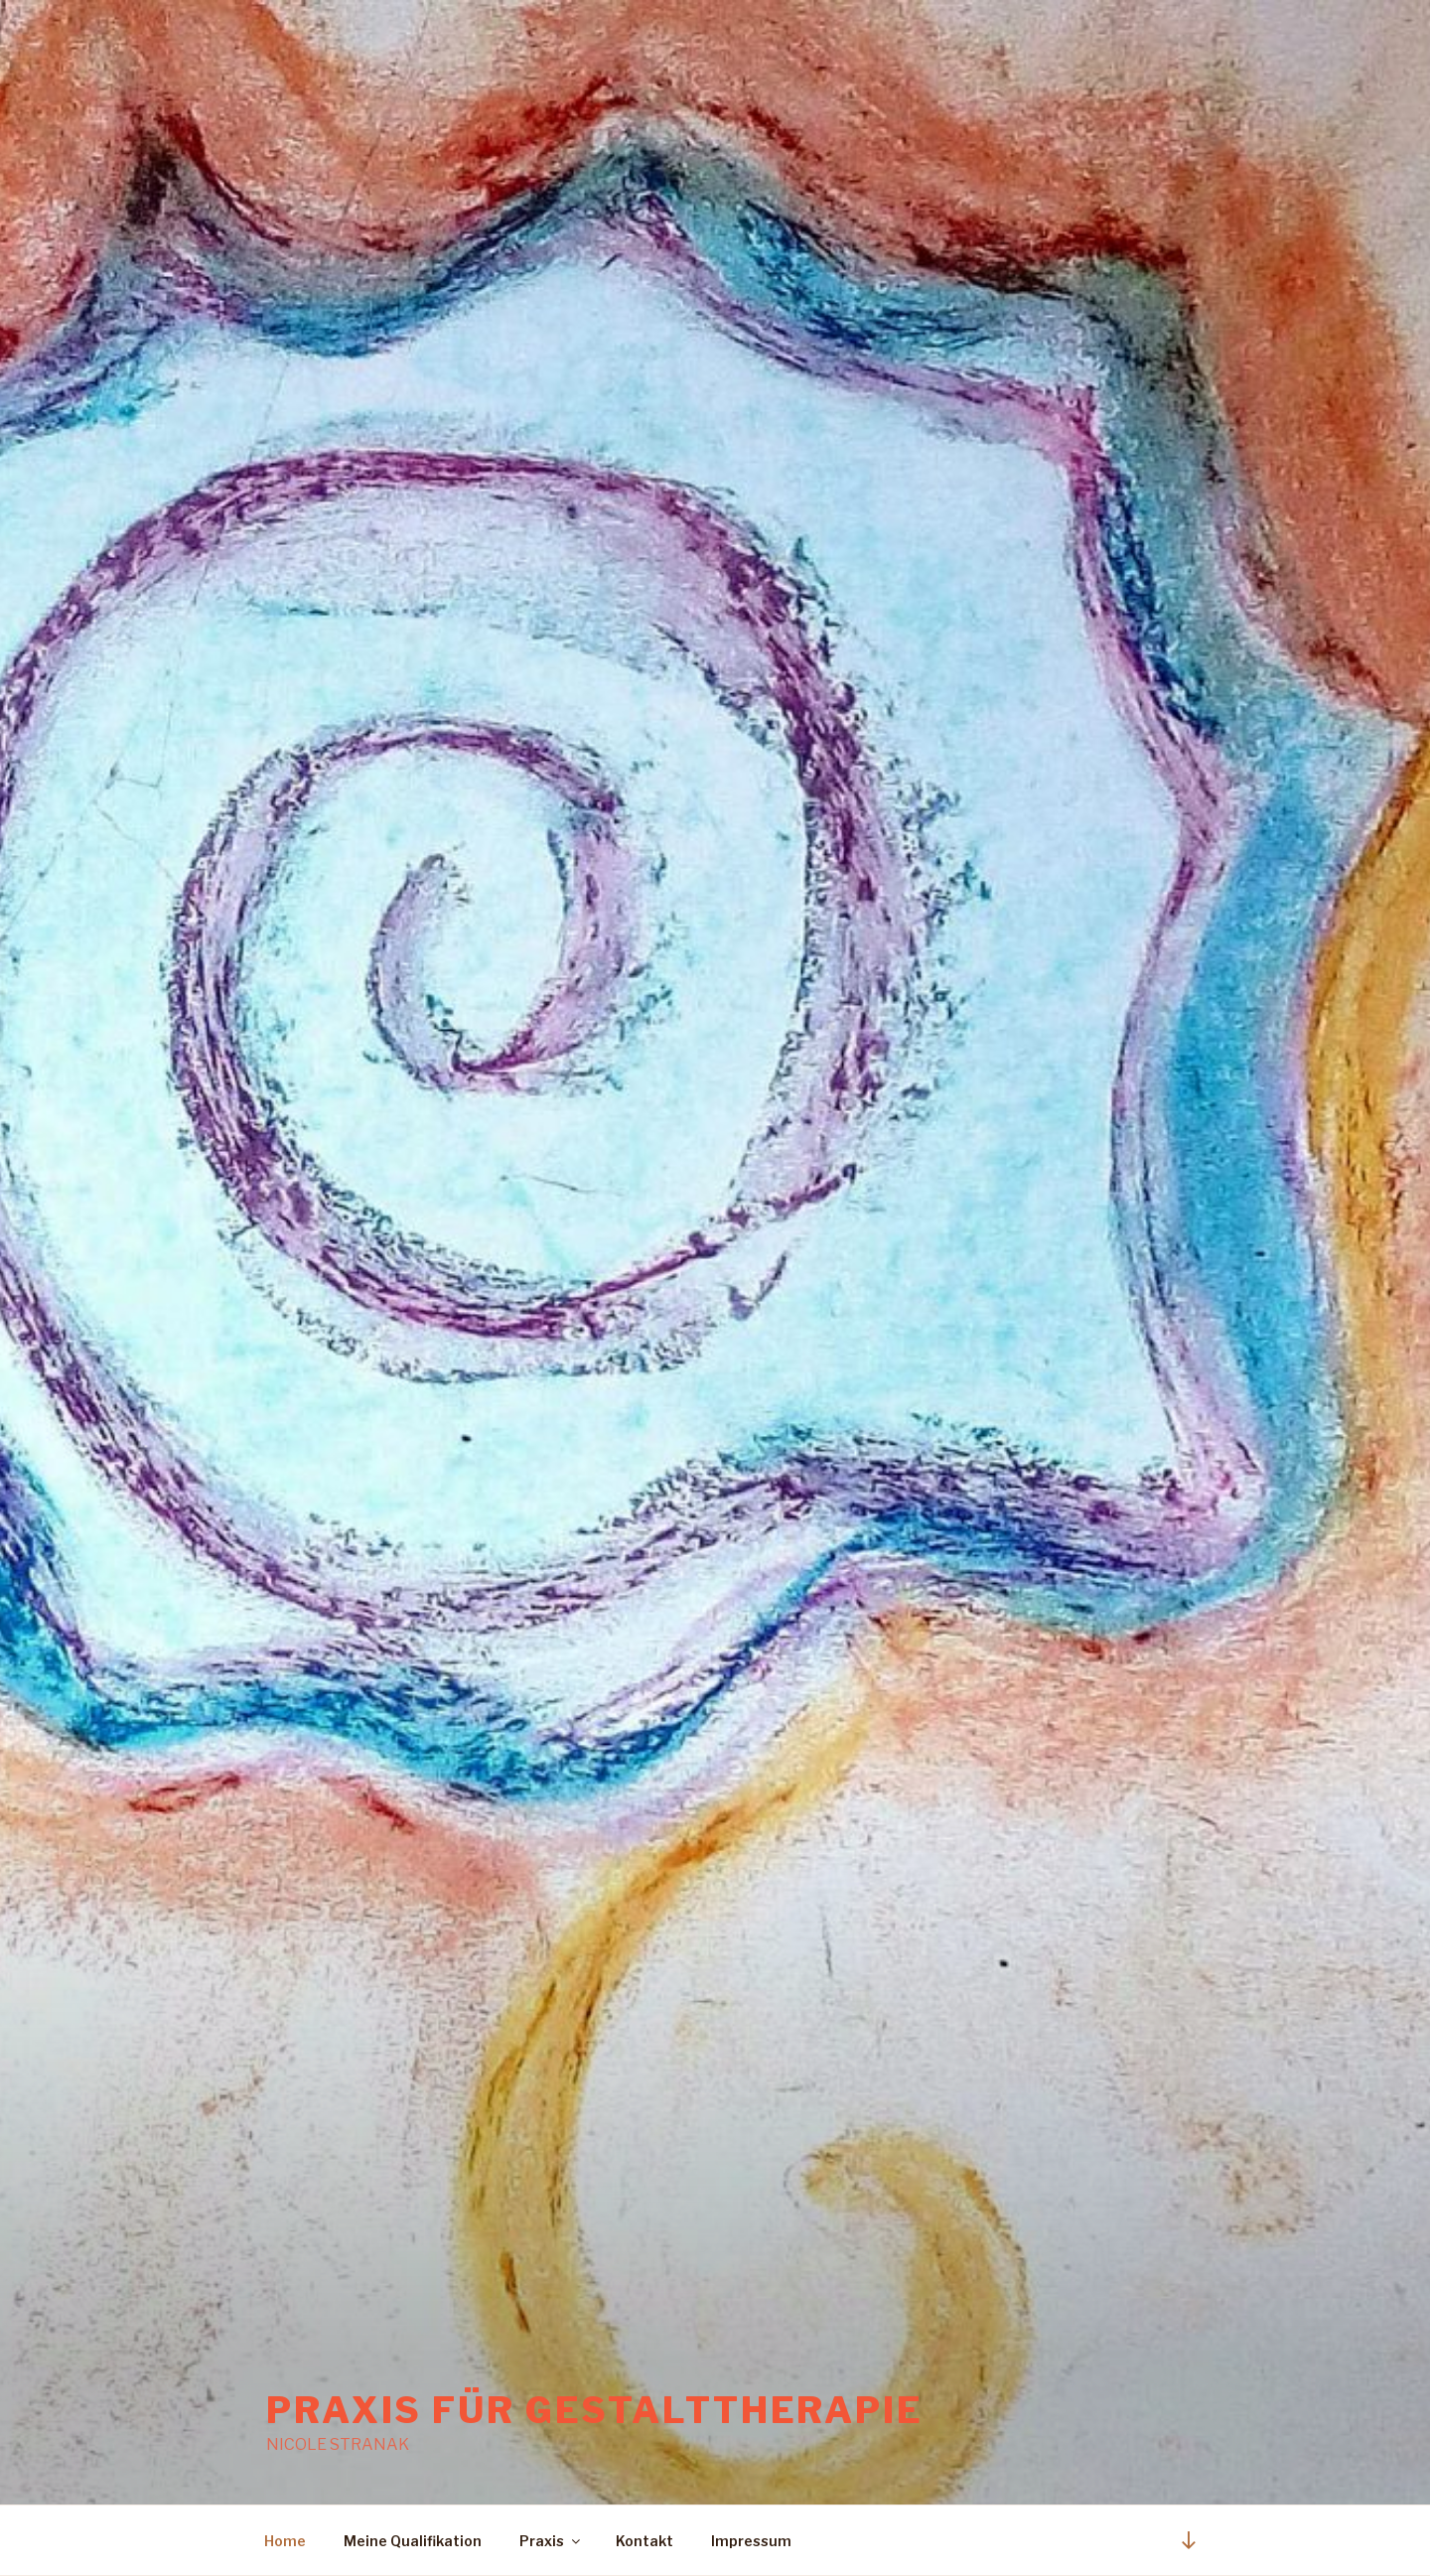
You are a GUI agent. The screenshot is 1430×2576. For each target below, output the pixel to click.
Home (285, 2540)
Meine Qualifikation (413, 2540)
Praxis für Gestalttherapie (595, 2410)
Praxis (551, 2540)
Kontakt (644, 2540)
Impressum (751, 2540)
